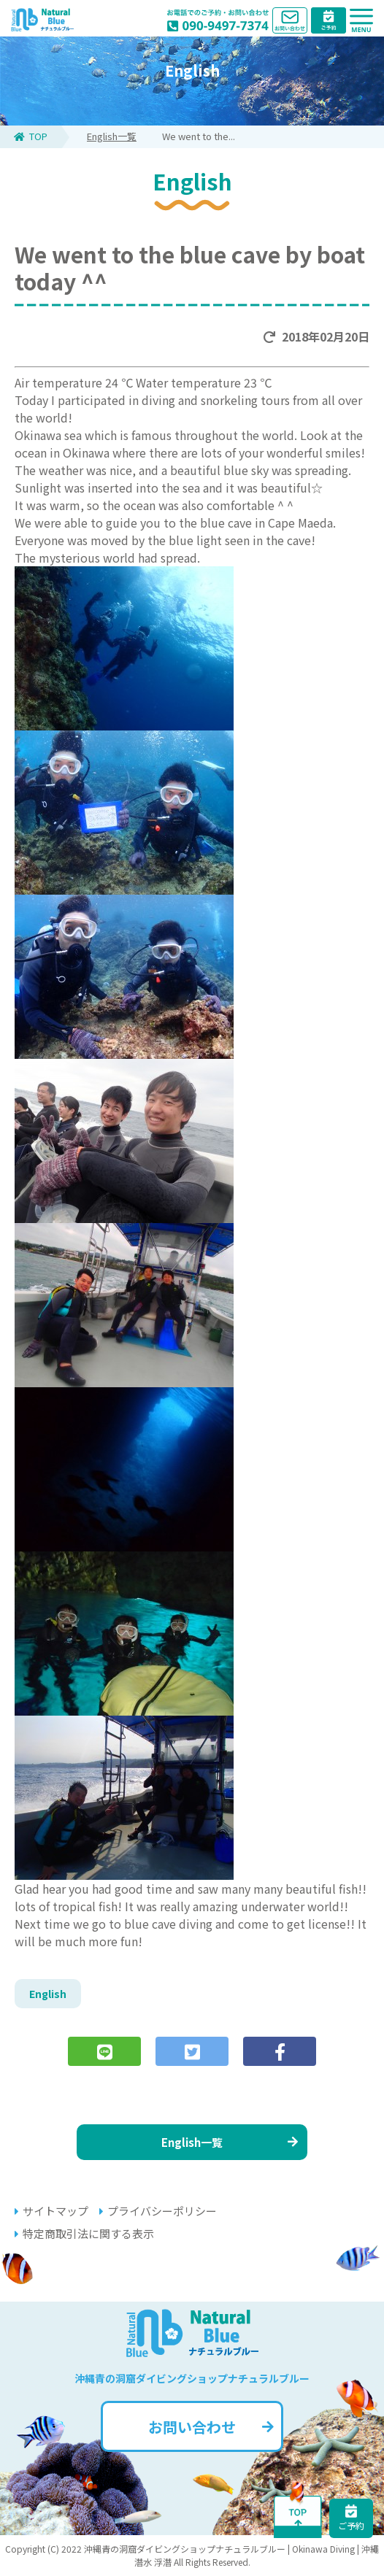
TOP (30, 136)
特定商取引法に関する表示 (84, 2233)
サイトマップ (51, 2210)
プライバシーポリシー (158, 2210)
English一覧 (112, 136)
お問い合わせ (211, 2426)
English (47, 1993)
